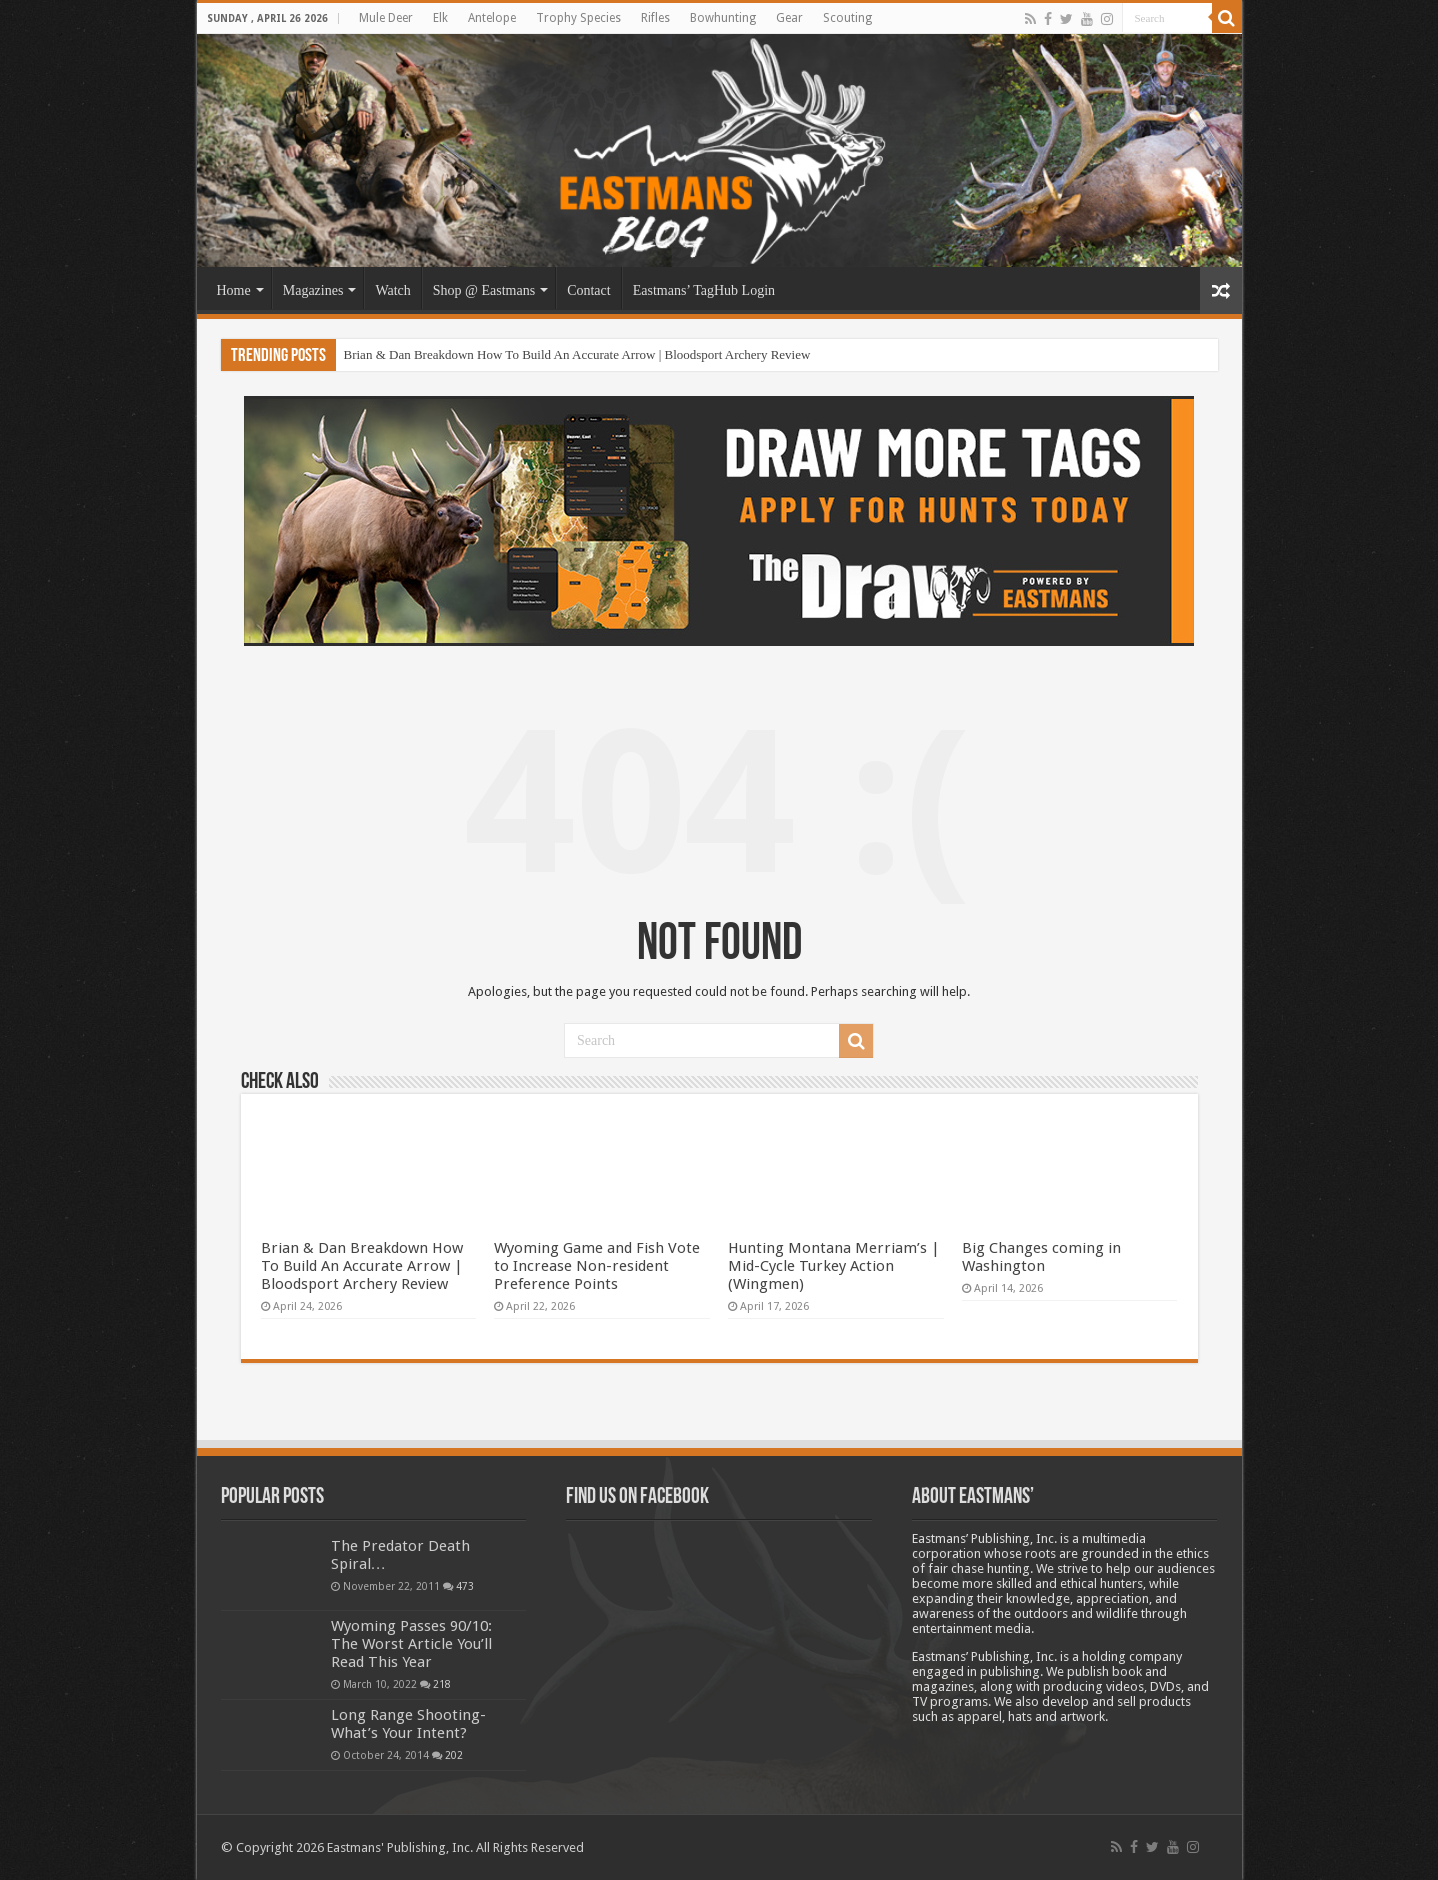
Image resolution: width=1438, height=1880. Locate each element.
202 (454, 1755)
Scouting (847, 18)
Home (234, 290)
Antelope (492, 18)
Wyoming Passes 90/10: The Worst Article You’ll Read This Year (411, 1644)
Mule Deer (386, 18)
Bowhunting (723, 18)
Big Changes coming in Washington (1041, 1257)
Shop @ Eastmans (484, 290)
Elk (440, 18)
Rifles (655, 18)
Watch (392, 290)
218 (442, 1684)
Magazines (313, 290)
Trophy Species (578, 18)
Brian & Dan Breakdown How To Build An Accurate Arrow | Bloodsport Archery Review (577, 354)
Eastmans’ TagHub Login (704, 290)
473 (465, 1586)
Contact (589, 290)
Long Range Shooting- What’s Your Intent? (408, 1724)
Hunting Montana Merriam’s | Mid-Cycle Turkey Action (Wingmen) (834, 1266)
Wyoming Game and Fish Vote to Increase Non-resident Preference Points (597, 1266)
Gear (789, 18)
